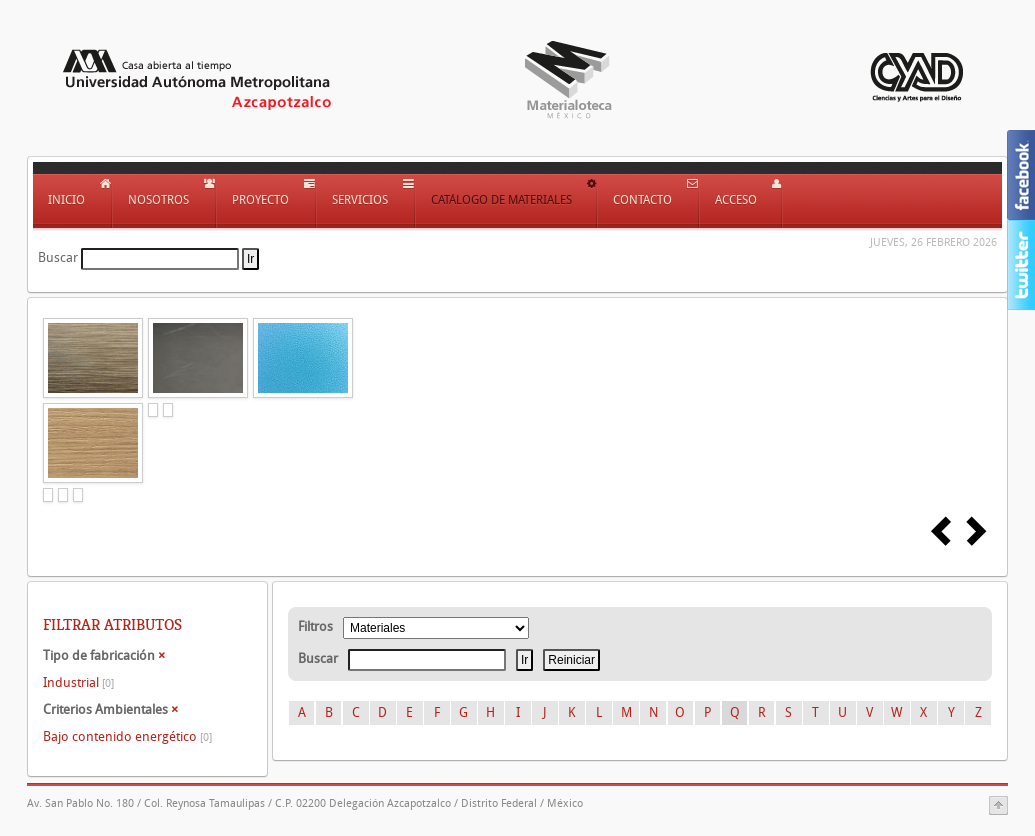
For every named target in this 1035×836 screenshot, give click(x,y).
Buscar (58, 257)
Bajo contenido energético (127, 736)
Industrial (78, 682)
